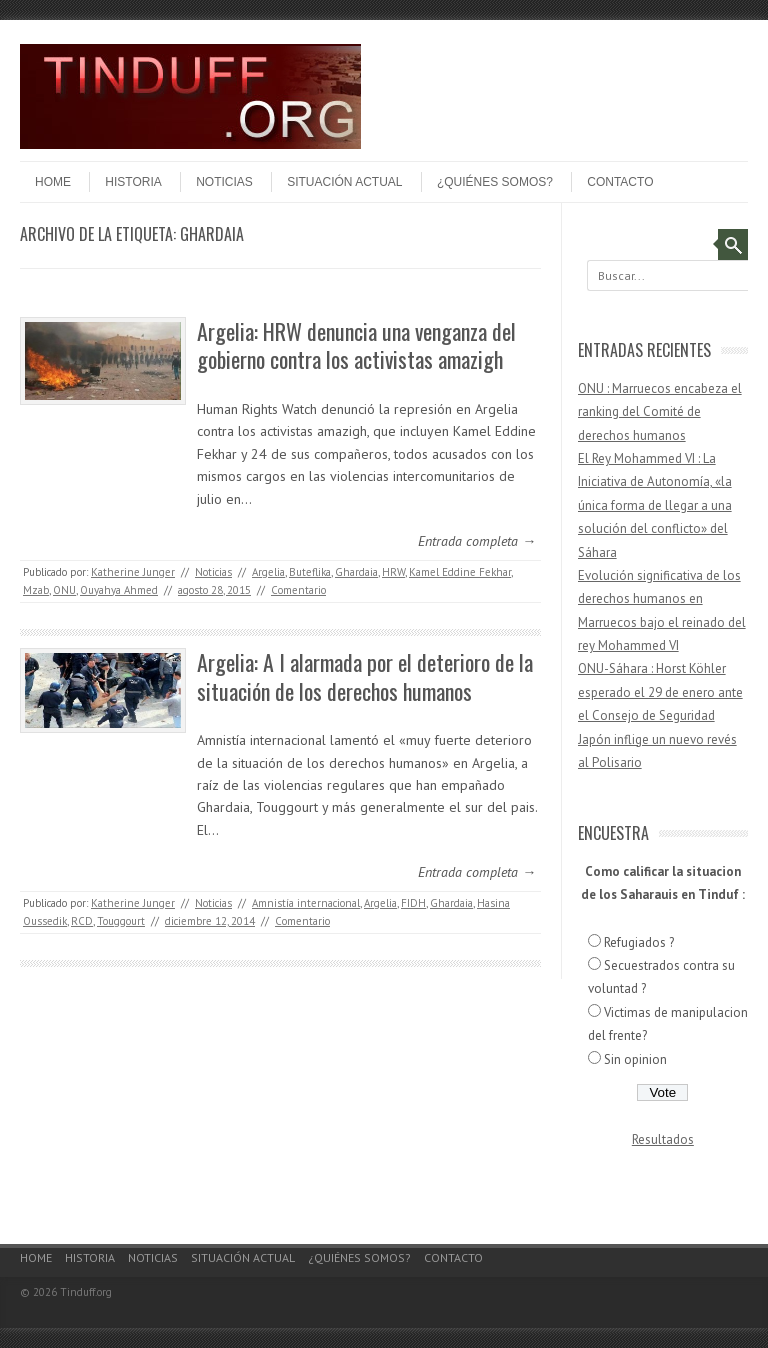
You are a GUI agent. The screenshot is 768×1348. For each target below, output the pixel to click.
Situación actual (344, 182)
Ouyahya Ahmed (119, 590)
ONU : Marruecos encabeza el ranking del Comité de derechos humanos (660, 412)
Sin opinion (635, 1059)
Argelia (268, 572)
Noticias (224, 182)
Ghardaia (356, 572)
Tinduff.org (86, 1292)
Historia (133, 182)
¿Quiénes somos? (495, 182)
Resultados (663, 1139)
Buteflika (310, 572)
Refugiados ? (639, 942)
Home (53, 182)
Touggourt (121, 921)
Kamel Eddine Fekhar (460, 572)
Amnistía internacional (306, 903)
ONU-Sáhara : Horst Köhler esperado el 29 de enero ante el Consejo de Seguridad (660, 692)
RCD (82, 921)
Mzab (36, 590)
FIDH (413, 903)
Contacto (620, 182)
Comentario (298, 590)
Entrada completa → (477, 541)
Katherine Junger (133, 572)
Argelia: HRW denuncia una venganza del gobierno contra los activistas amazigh (356, 345)
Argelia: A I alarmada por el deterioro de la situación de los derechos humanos (365, 676)
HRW (393, 572)
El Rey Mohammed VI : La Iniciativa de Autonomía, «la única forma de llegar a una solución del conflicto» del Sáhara (655, 505)
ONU (64, 590)
